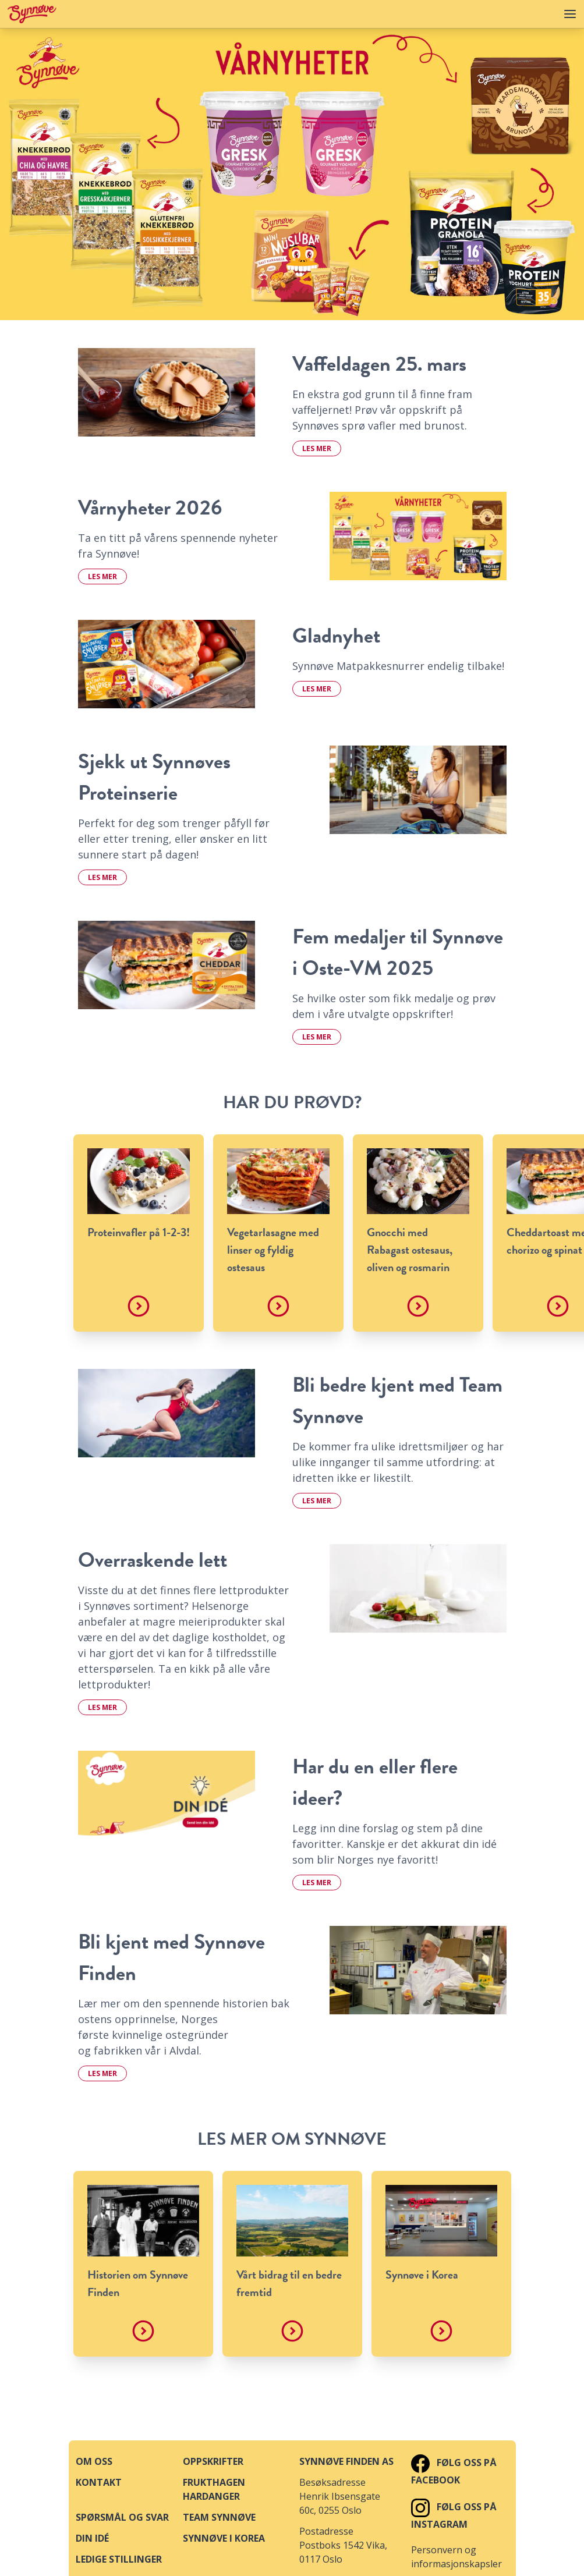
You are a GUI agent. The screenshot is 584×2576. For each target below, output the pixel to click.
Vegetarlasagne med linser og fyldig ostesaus (273, 1249)
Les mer (316, 448)
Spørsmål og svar (122, 2517)
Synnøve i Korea (421, 2274)
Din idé (92, 2538)
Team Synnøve (219, 2517)
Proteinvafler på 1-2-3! (138, 1232)
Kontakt (99, 2482)
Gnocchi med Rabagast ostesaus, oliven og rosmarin (409, 1249)
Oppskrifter (213, 2461)
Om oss (94, 2461)
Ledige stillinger (119, 2559)
